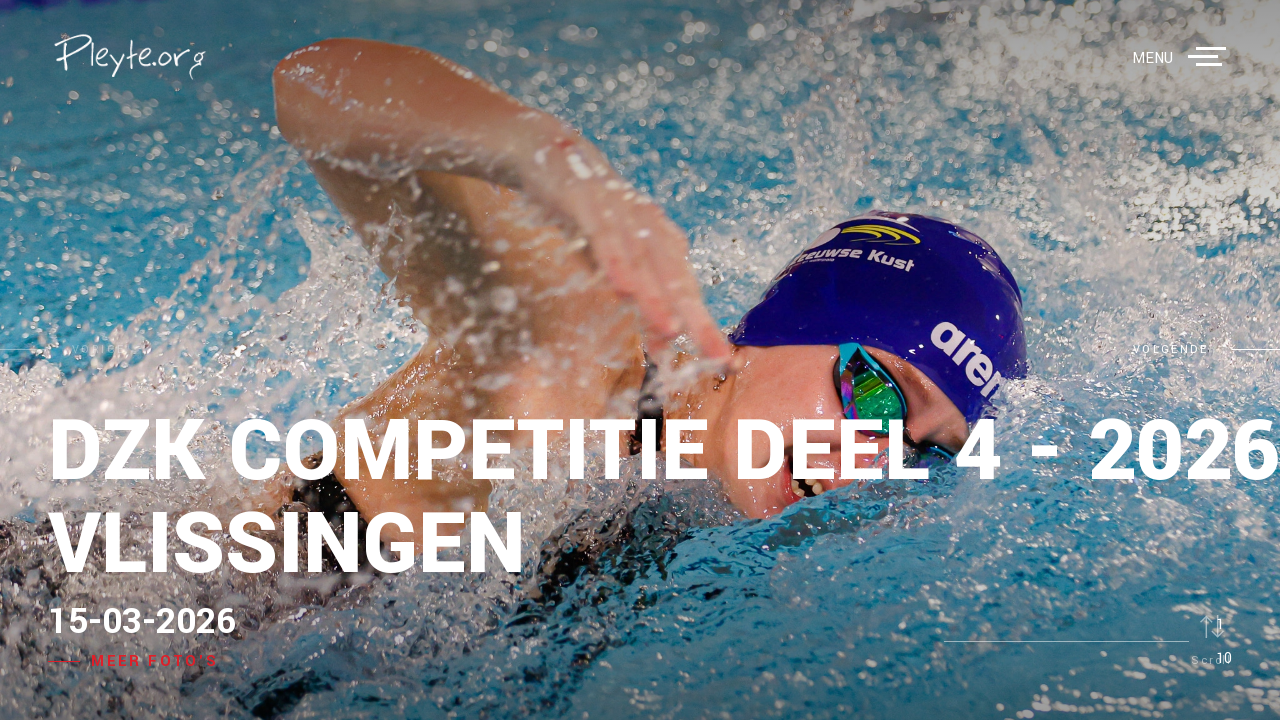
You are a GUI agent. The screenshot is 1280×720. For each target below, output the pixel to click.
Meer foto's (154, 661)
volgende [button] (1170, 349)
